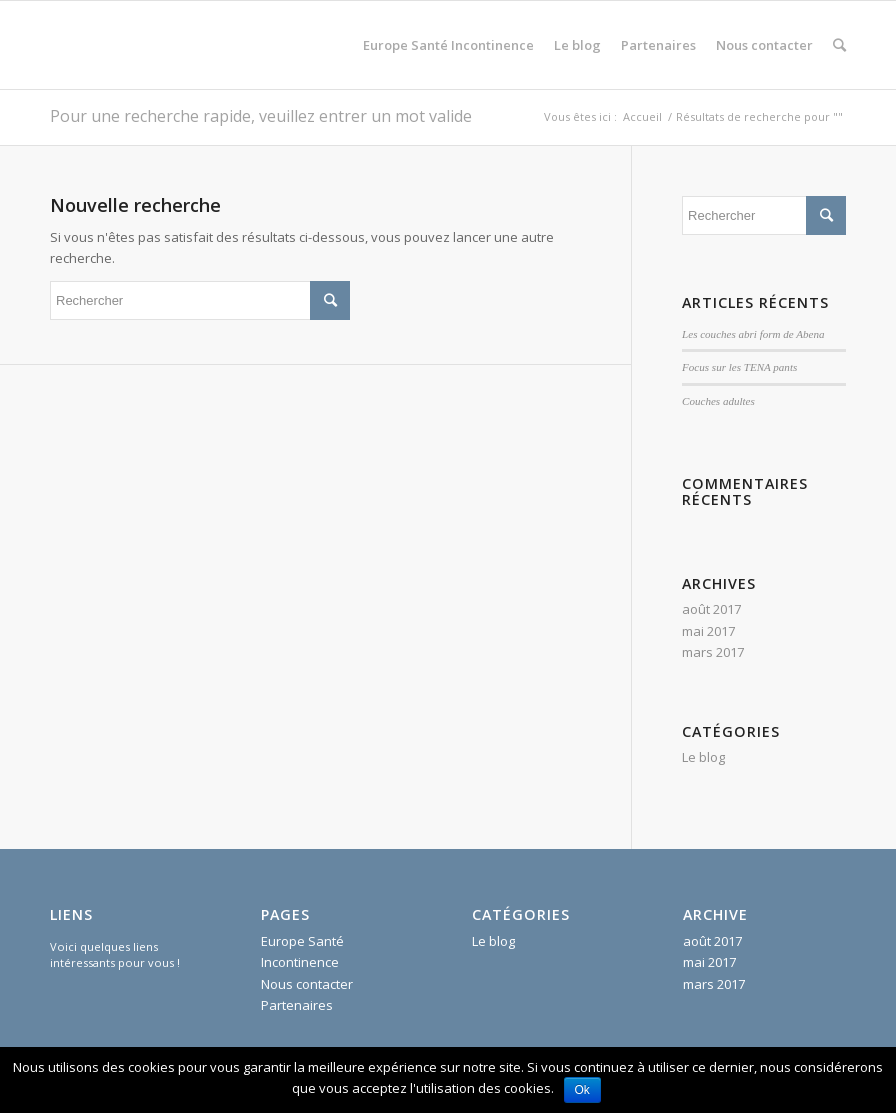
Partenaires (297, 1005)
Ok (582, 1090)
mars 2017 (713, 652)
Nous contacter (307, 984)
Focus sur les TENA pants (739, 367)
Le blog (703, 757)
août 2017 (711, 609)
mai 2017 (708, 631)
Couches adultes (718, 401)
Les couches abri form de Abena (753, 334)
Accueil (642, 116)
